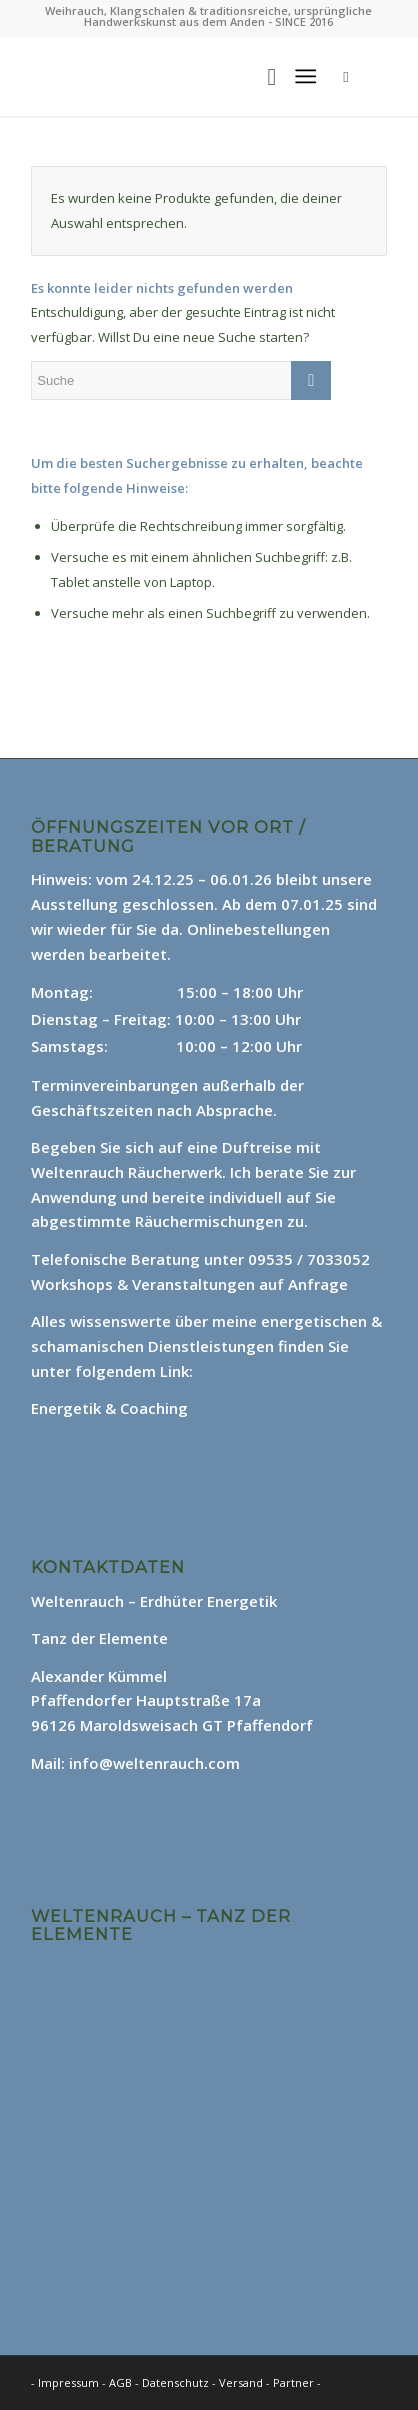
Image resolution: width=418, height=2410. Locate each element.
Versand (242, 2382)
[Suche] (261, 76)
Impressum (68, 2382)
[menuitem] (261, 76)
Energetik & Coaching (109, 1408)
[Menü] (305, 76)
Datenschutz (177, 2382)
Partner (293, 2382)
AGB (122, 2382)
